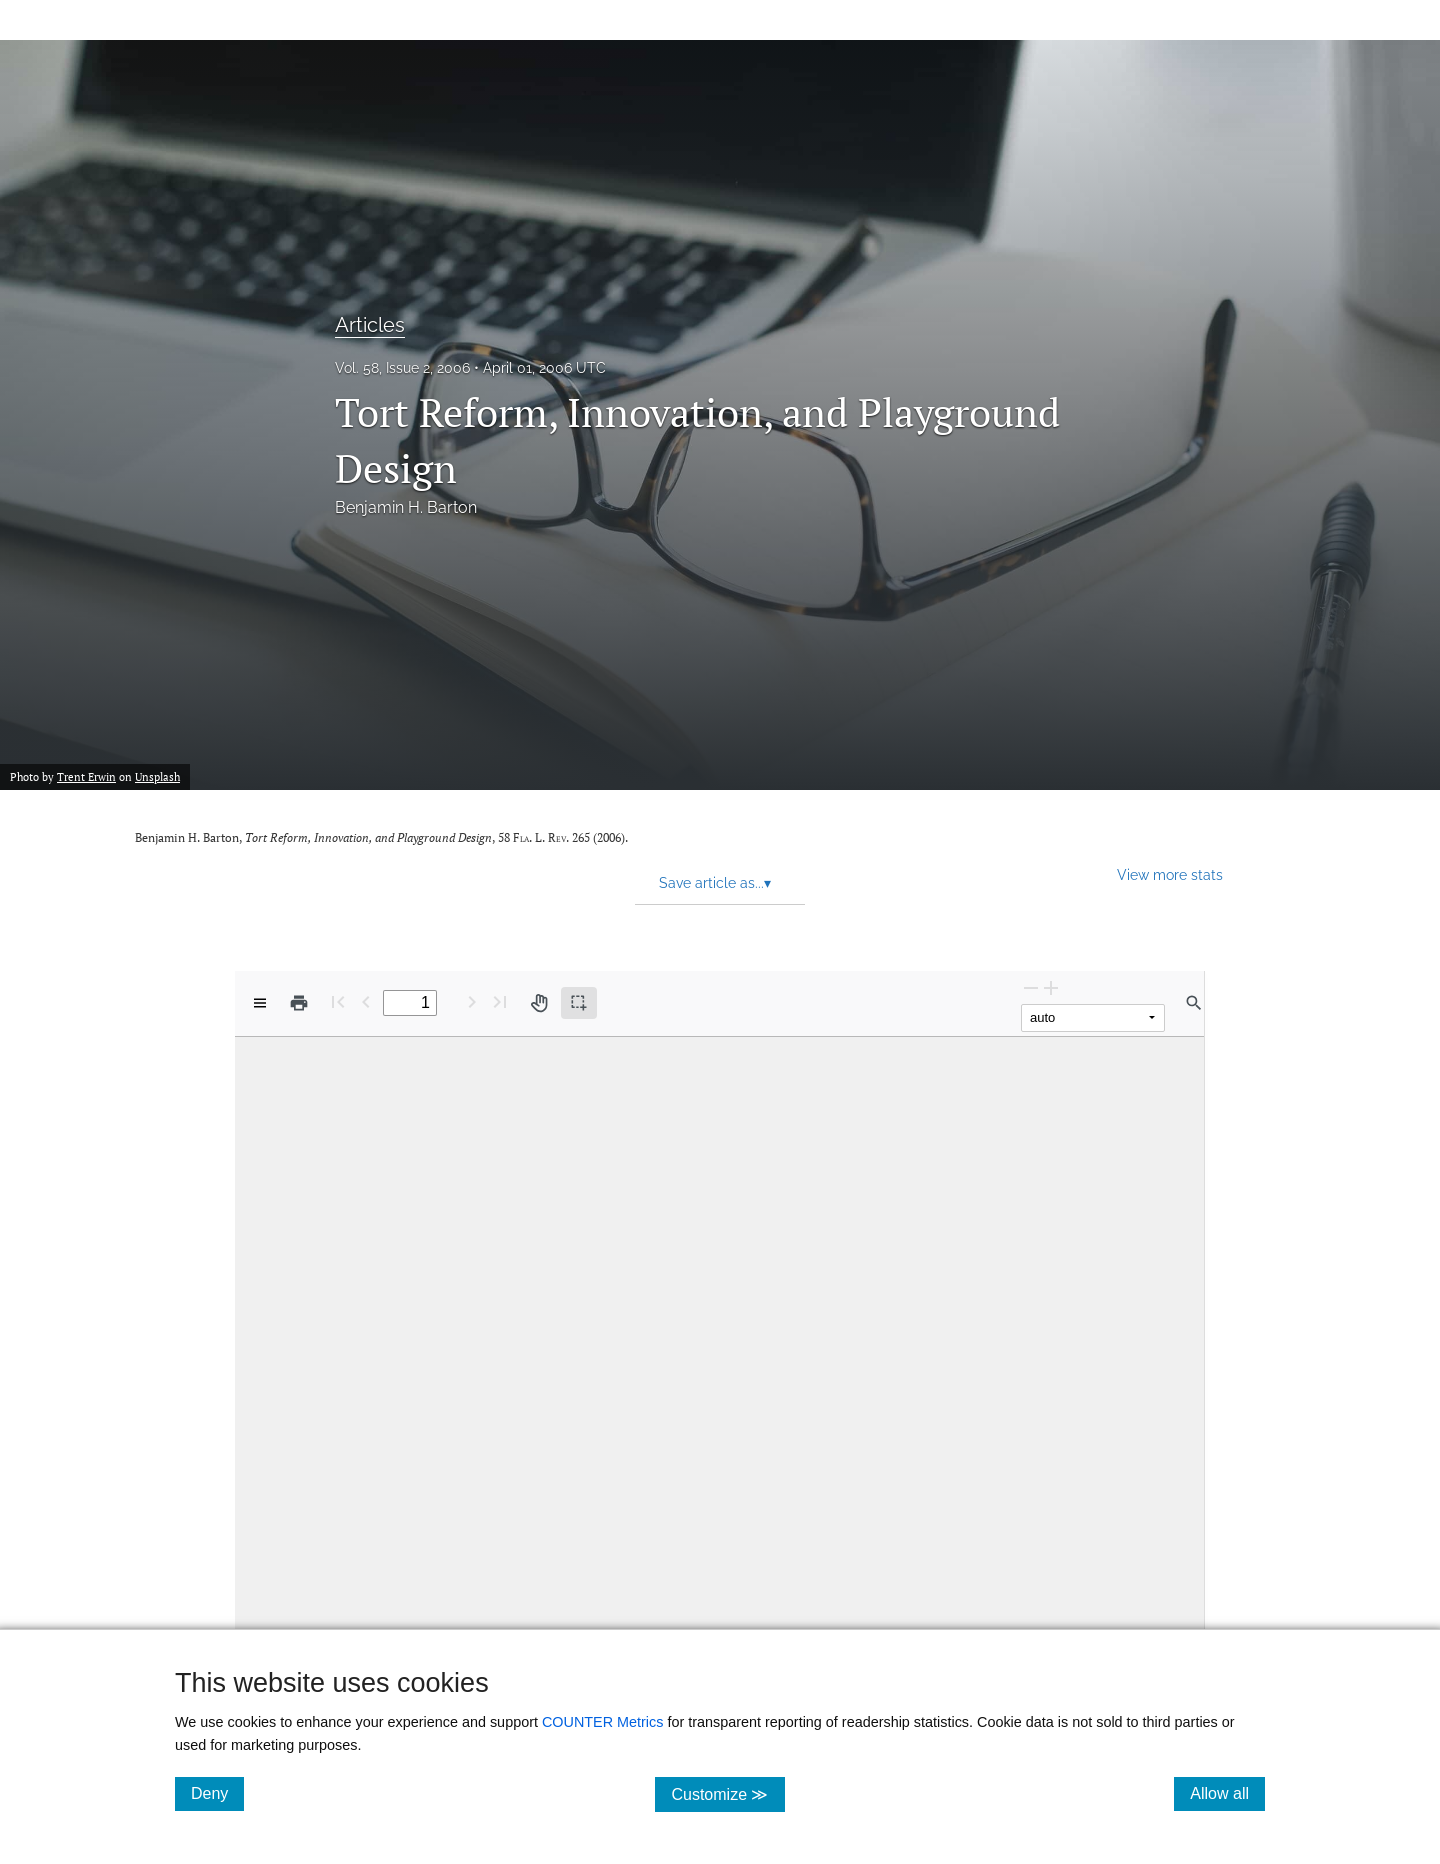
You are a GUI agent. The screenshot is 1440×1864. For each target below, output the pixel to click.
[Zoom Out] (1031, 987)
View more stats (1170, 874)
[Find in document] (1194, 1003)
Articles (370, 325)
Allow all (1227, 1793)
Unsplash (157, 777)
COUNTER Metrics (603, 1722)
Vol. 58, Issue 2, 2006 (402, 368)
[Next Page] (472, 1001)
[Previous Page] (366, 1001)
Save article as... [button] (715, 883)
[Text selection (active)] (579, 1003)
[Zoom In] (1051, 987)
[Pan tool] (539, 1003)
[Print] (299, 1003)
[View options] (260, 1003)
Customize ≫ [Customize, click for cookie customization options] (727, 1793)
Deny (217, 1793)
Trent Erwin (86, 777)
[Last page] (500, 1001)
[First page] (338, 1001)
